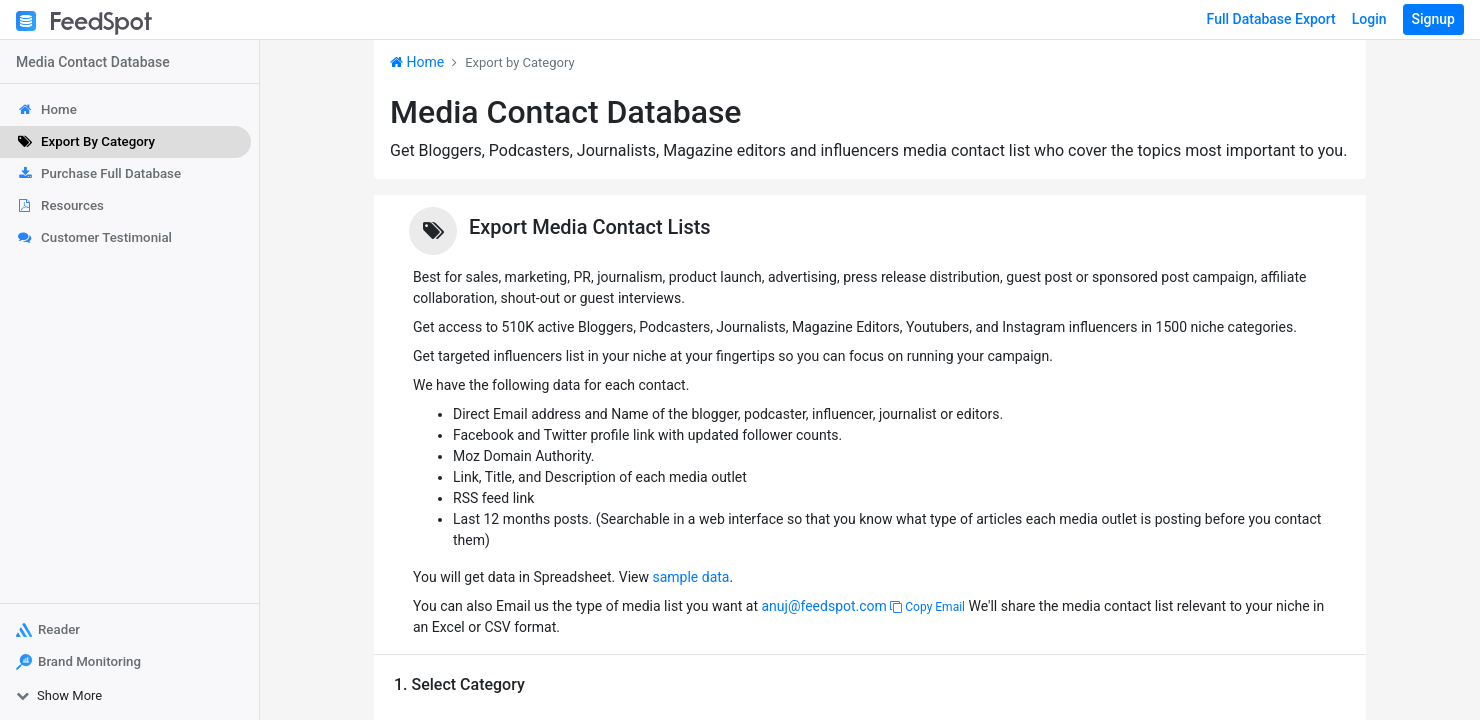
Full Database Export (1271, 19)
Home (417, 62)
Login (1369, 19)
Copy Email (927, 607)
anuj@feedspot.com (823, 606)
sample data (690, 577)
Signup (1433, 19)
